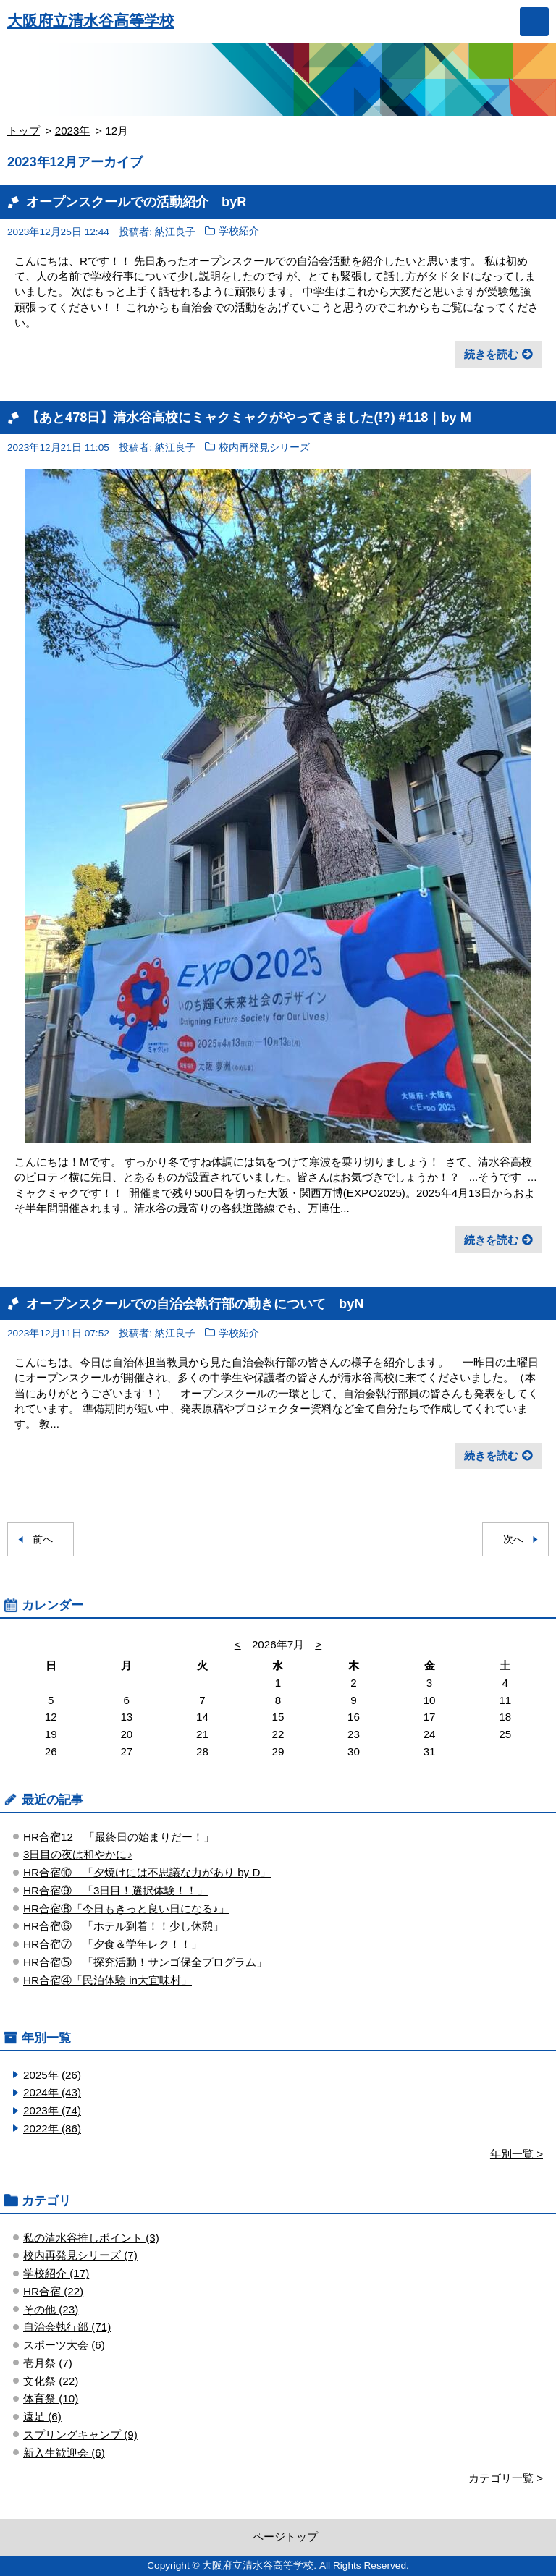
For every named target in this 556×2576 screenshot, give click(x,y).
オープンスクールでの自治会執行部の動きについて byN (194, 1303)
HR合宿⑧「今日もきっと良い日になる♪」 (126, 1908)
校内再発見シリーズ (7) (80, 2255)
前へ (43, 1539)
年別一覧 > (516, 2154)
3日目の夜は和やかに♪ (77, 1854)
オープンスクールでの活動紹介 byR (136, 201)
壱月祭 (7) (47, 2363)
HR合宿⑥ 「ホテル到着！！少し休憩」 (123, 1926)
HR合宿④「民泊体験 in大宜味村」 (107, 1980)
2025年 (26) (52, 2075)
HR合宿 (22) (53, 2291)
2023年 (72, 130)
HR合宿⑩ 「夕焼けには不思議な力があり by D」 (147, 1872)
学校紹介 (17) (56, 2273)
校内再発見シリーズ (264, 447)
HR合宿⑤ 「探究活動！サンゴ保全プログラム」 (145, 1962)
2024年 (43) (52, 2092)
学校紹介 (239, 231)
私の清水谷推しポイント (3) (91, 2238)
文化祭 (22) (50, 2381)
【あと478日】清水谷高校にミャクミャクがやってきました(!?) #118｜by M (248, 417)
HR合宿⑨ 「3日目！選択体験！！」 (115, 1890)
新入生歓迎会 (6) (64, 2452)
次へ (513, 1539)
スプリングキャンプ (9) (80, 2434)
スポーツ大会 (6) (64, 2345)
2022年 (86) (52, 2128)
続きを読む (491, 354)
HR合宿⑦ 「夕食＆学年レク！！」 (112, 1944)
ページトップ (285, 2536)
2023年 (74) (52, 2110)
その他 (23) (50, 2309)
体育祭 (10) (50, 2398)
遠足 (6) (42, 2416)
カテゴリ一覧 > (505, 2478)
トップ (23, 130)
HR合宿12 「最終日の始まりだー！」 (118, 1837)
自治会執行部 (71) (67, 2327)
